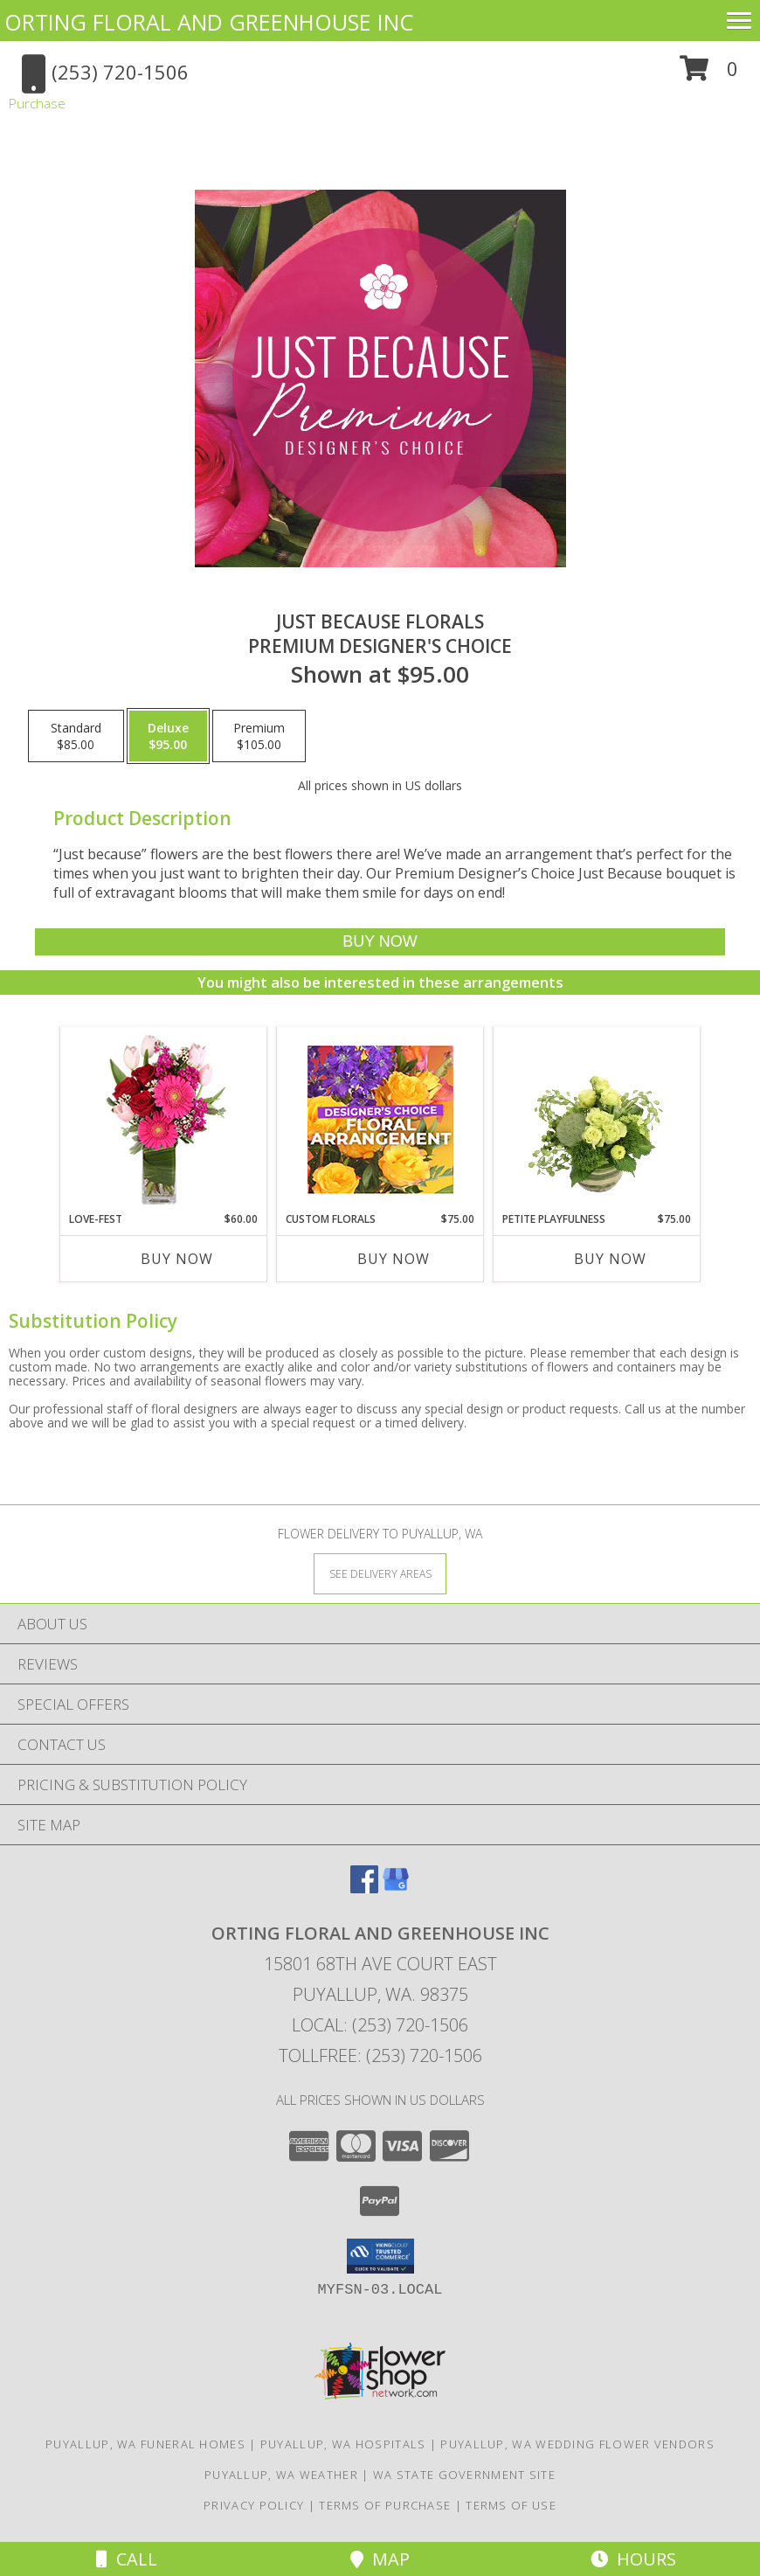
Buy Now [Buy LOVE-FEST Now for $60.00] (177, 1258)
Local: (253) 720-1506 (380, 2025)
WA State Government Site (464, 2474)
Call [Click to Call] (126, 2559)
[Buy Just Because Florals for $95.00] (380, 941)
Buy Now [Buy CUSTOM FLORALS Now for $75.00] (393, 1258)
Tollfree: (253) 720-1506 (380, 2055)
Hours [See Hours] (633, 2559)
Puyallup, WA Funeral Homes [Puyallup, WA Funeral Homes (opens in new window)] (145, 2444)
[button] (709, 74)
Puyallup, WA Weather (281, 2474)
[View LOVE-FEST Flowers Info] (164, 1119)
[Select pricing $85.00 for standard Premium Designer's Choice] (76, 736)
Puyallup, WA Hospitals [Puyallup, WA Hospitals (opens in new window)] (343, 2444)
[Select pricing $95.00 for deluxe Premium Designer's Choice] (168, 736)
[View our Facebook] (364, 1888)
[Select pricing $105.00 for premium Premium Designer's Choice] (259, 736)
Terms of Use (511, 2505)
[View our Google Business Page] (396, 1888)
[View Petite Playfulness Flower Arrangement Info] (597, 1119)
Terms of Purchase (385, 2505)
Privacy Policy (254, 2505)
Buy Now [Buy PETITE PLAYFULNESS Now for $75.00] (610, 1258)
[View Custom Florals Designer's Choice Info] (380, 1119)
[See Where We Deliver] (380, 1573)
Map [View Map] (380, 2559)
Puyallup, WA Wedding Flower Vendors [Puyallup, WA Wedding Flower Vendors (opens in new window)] (577, 2444)
